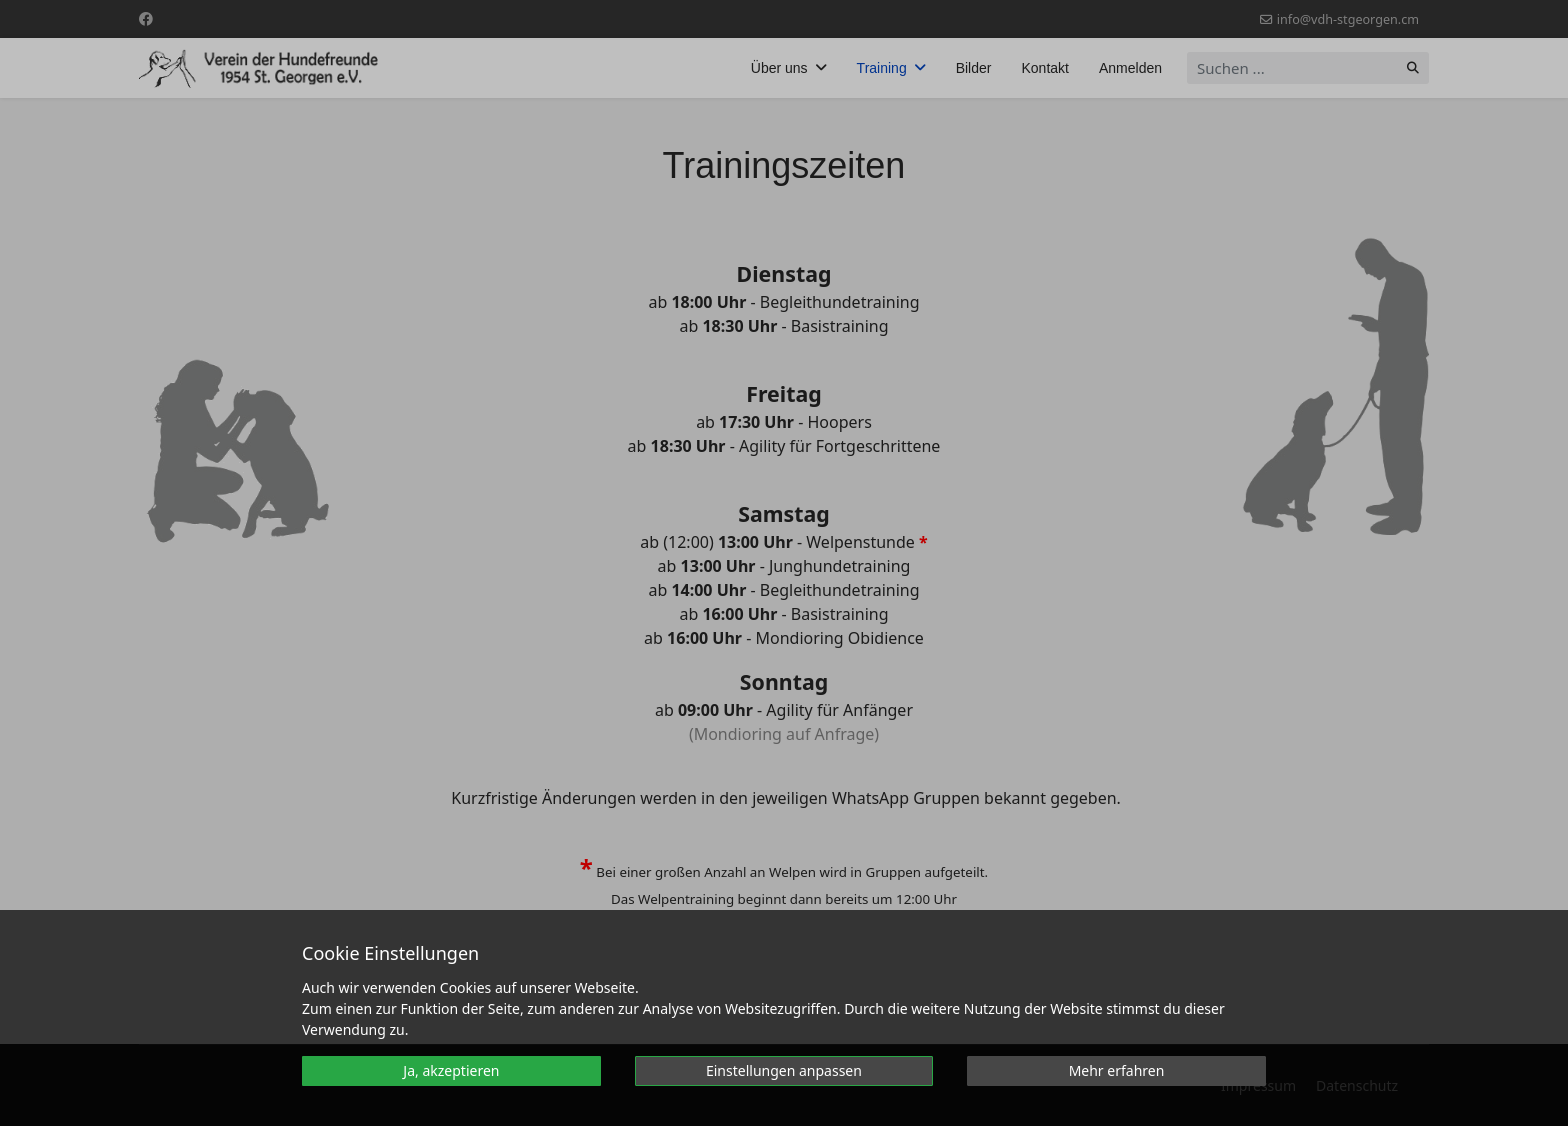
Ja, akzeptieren (451, 1070)
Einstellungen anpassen (784, 1070)
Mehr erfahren (1117, 1070)
